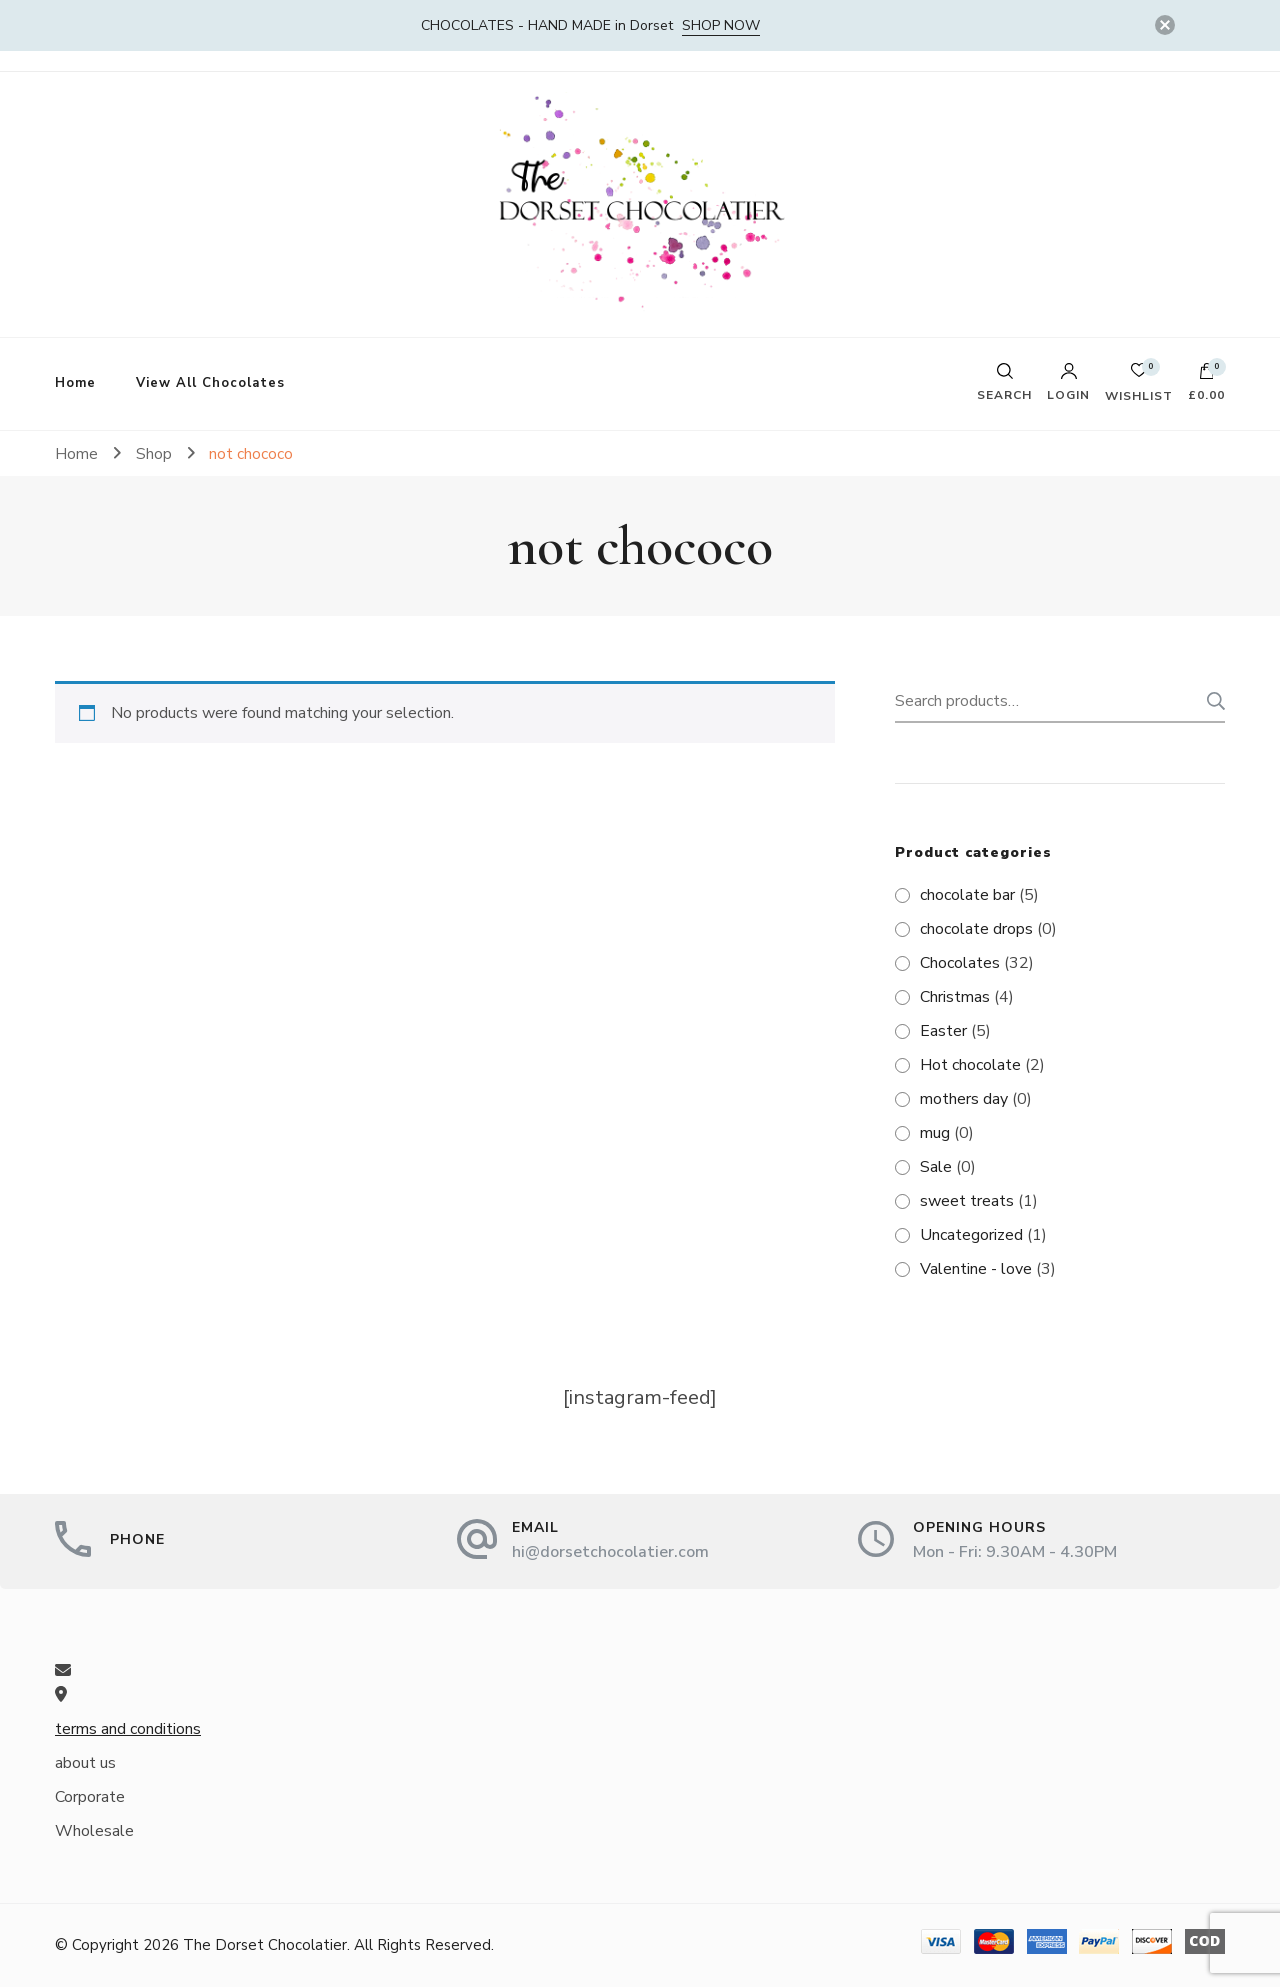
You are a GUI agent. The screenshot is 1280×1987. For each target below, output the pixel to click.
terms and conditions (128, 1729)
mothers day (964, 1099)
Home (75, 383)
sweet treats (967, 1201)
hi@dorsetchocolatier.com (610, 1552)
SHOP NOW (721, 25)
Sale (936, 1167)
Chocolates (960, 963)
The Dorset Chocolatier (265, 1945)
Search (1210, 701)
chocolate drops (976, 929)
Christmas (955, 997)
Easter (943, 1031)
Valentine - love (976, 1269)
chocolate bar (967, 895)
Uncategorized (971, 1235)
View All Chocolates (210, 383)
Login (1068, 382)
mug (935, 1133)
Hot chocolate (970, 1065)
